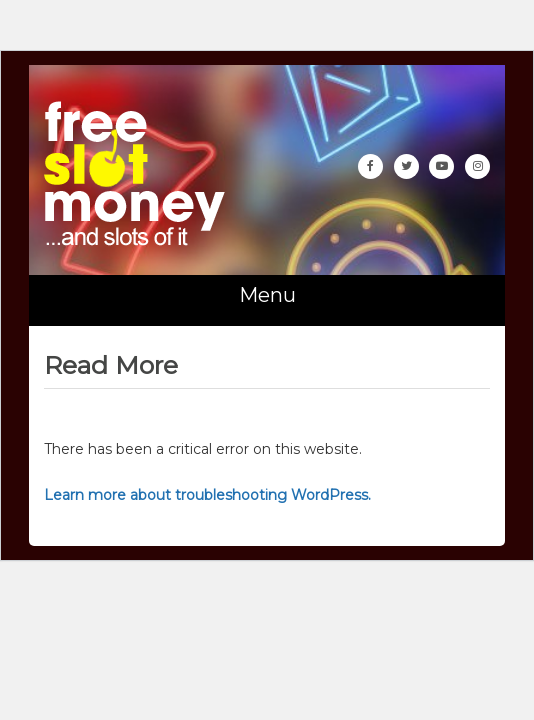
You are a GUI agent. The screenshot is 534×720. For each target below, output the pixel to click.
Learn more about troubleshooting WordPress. (207, 495)
